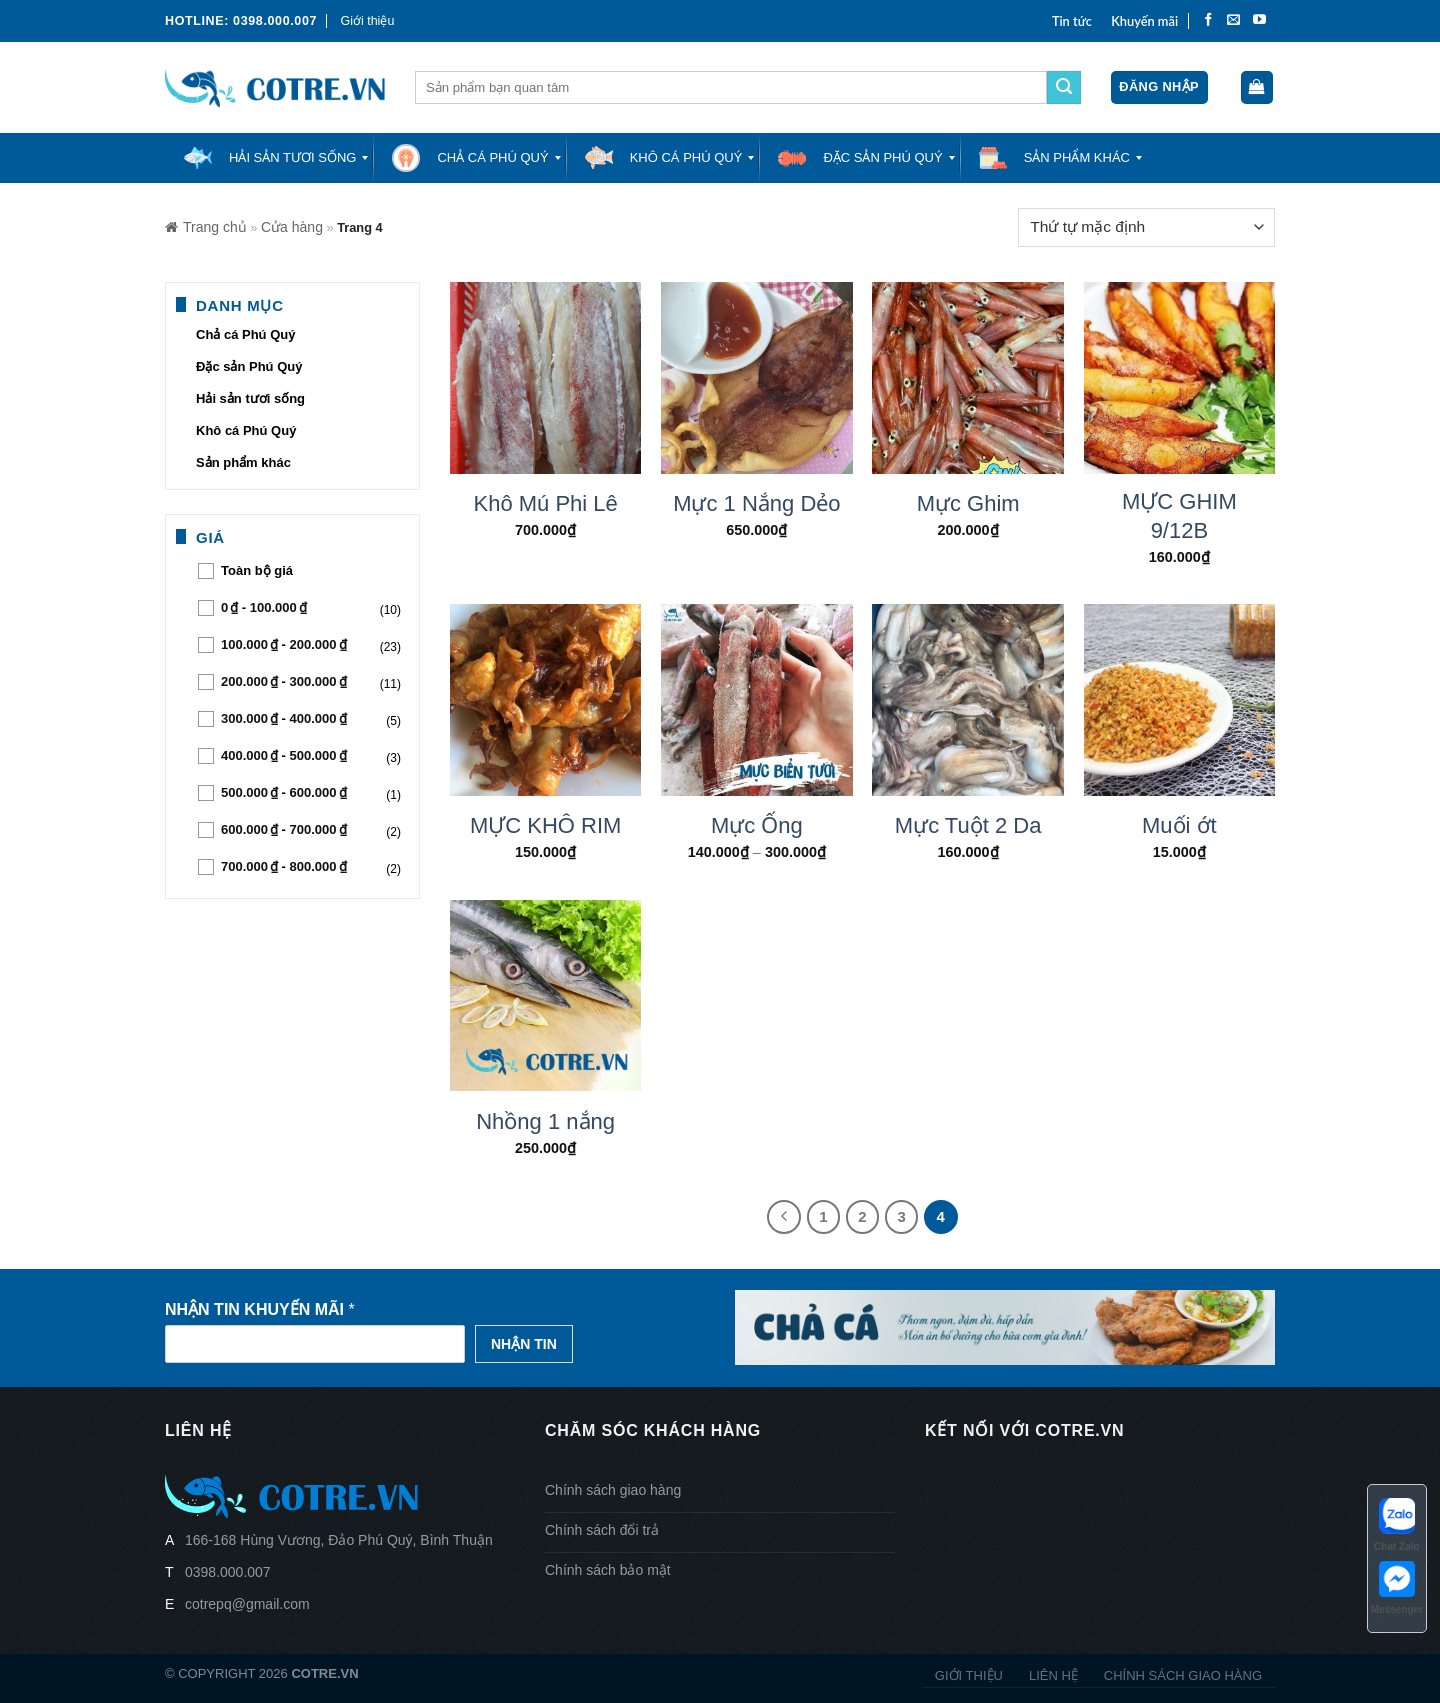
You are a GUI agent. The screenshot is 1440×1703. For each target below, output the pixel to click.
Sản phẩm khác (243, 462)
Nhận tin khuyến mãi (260, 1309)
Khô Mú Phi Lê (545, 503)
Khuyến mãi (1144, 21)
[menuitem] (269, 158)
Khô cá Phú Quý (246, 430)
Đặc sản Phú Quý (249, 366)
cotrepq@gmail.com (247, 1604)
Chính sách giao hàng (613, 1490)
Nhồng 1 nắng (545, 1121)
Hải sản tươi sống (250, 398)
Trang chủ (206, 227)
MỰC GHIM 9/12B (1179, 516)
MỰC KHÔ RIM (545, 825)
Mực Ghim (968, 503)
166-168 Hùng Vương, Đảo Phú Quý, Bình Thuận (339, 1540)
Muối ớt (1179, 825)
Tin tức (1072, 21)
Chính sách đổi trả (602, 1530)
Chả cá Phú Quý (245, 334)
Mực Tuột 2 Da (968, 825)
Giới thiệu (367, 21)
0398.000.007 (228, 1572)
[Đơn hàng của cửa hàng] (1146, 227)
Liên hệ (1053, 1675)
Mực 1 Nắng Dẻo (756, 503)
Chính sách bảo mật (608, 1570)
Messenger (1397, 1586)
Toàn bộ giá (257, 570)
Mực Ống (757, 825)
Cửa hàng (292, 227)
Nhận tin (524, 1344)
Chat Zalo (1397, 1523)
